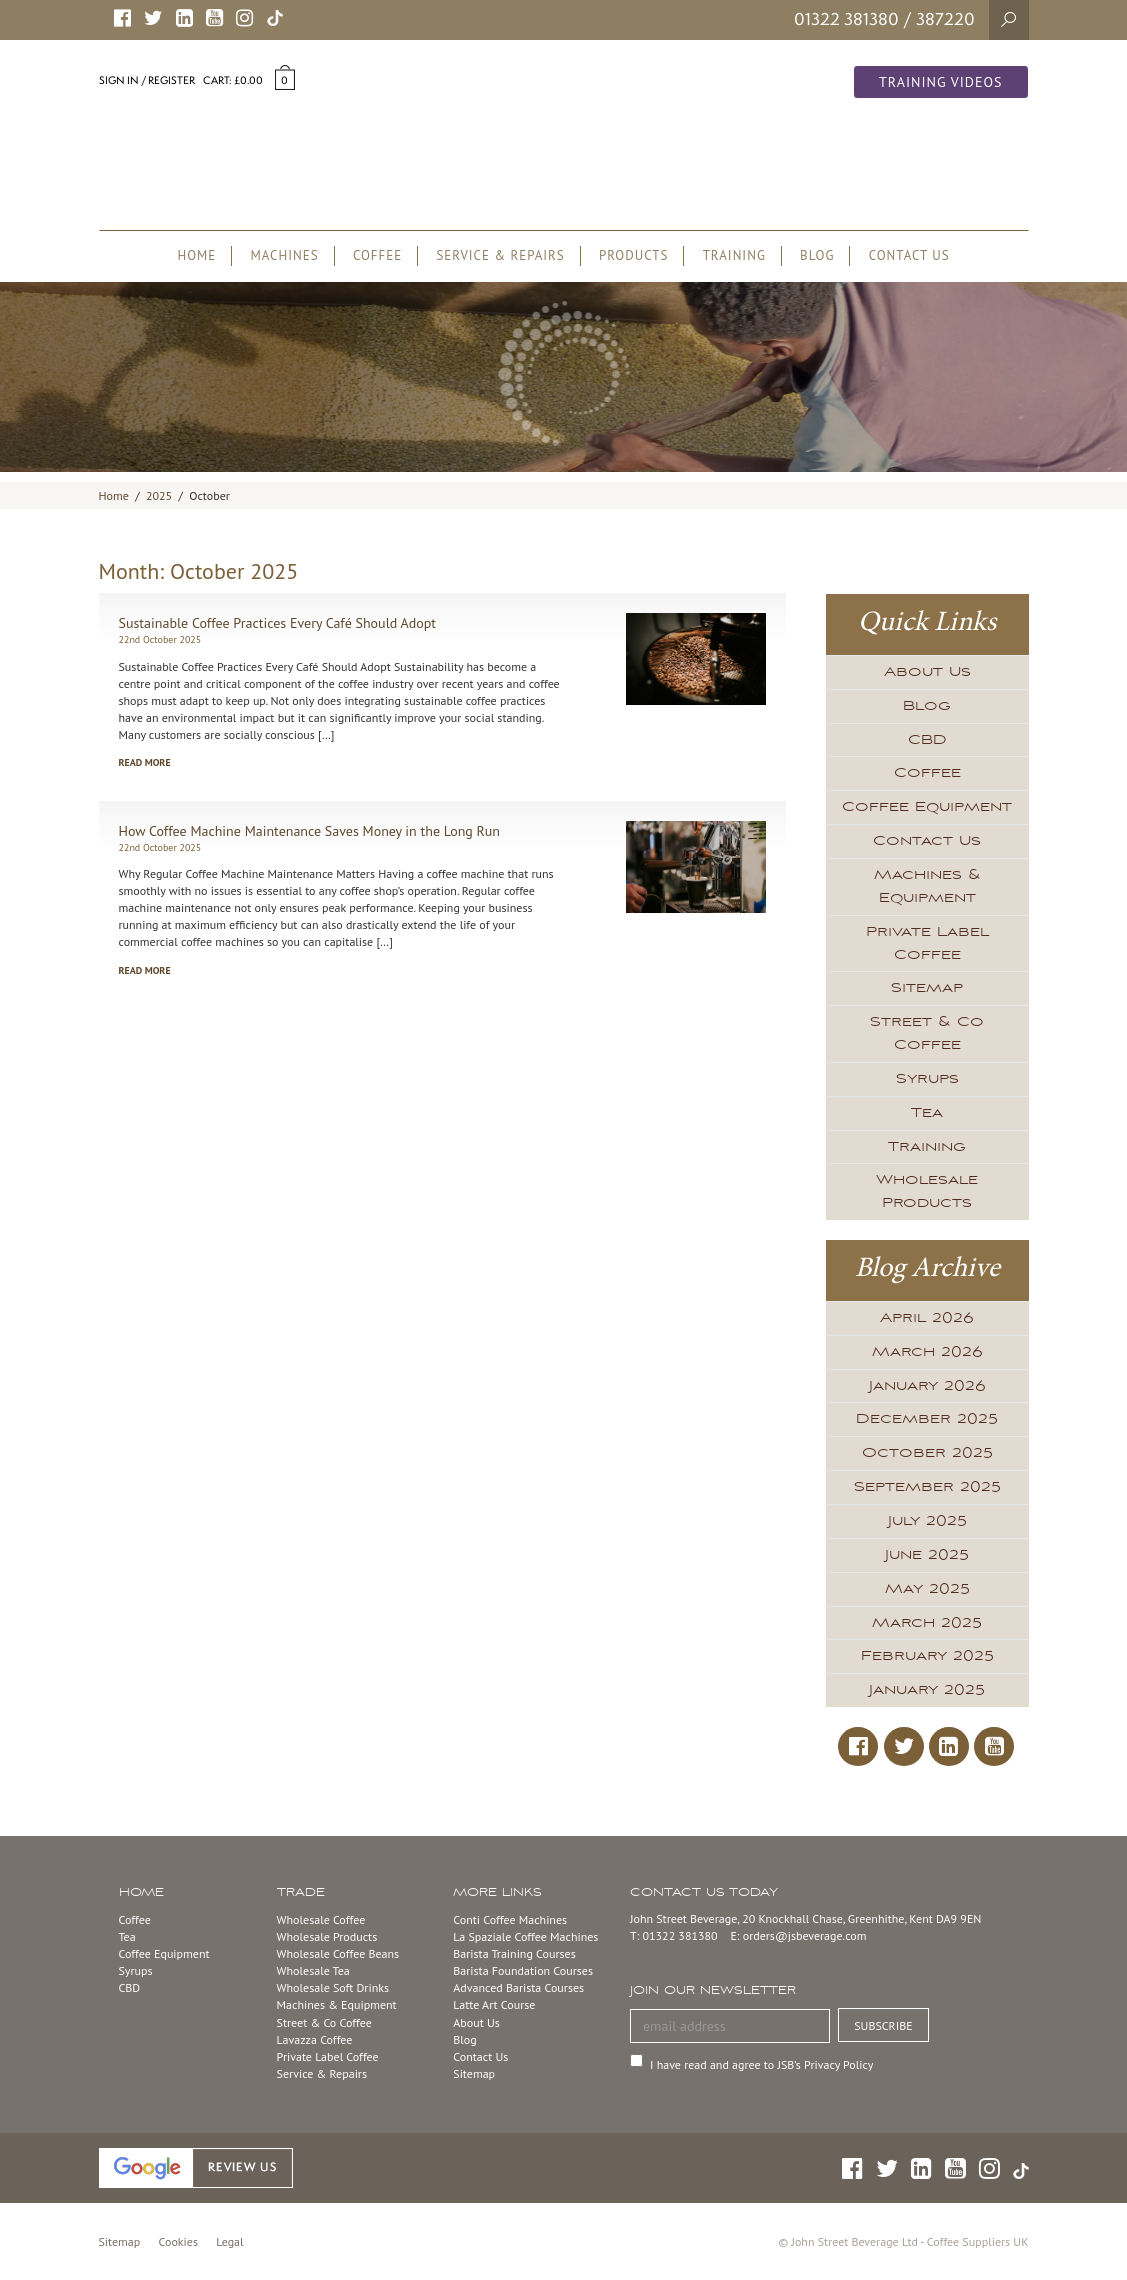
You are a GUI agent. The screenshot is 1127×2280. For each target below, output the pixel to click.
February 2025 (927, 1656)
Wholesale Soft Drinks (333, 1987)
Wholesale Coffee (321, 1919)
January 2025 (927, 1690)
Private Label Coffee (927, 943)
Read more (145, 762)
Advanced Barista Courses (518, 1987)
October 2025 (927, 1453)
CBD (927, 740)
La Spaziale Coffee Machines (525, 1936)
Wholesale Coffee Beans (338, 1953)
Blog (927, 706)
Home (114, 495)
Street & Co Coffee (927, 1033)
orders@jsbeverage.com (805, 1935)
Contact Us (927, 841)
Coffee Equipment (927, 807)
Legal (229, 2241)
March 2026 (927, 1352)
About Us (927, 672)
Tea (927, 1113)
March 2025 (927, 1623)
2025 (159, 495)
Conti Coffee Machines (510, 1919)
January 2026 (927, 1386)
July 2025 (927, 1521)
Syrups (927, 1079)
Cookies (178, 2241)
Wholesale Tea (313, 1970)
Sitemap (927, 988)
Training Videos (941, 82)
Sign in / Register (147, 80)
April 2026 (927, 1318)
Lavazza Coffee (315, 2039)
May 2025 (927, 1589)
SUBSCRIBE (883, 2025)
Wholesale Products (927, 1191)
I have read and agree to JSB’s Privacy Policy (761, 2064)
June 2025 (927, 1555)
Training (927, 1147)
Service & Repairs (322, 2073)
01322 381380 (846, 19)
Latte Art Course (494, 2004)
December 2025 (927, 1419)
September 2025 (927, 1487)
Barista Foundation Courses (523, 1970)
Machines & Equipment (927, 886)
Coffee (927, 773)
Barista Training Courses (514, 1953)
